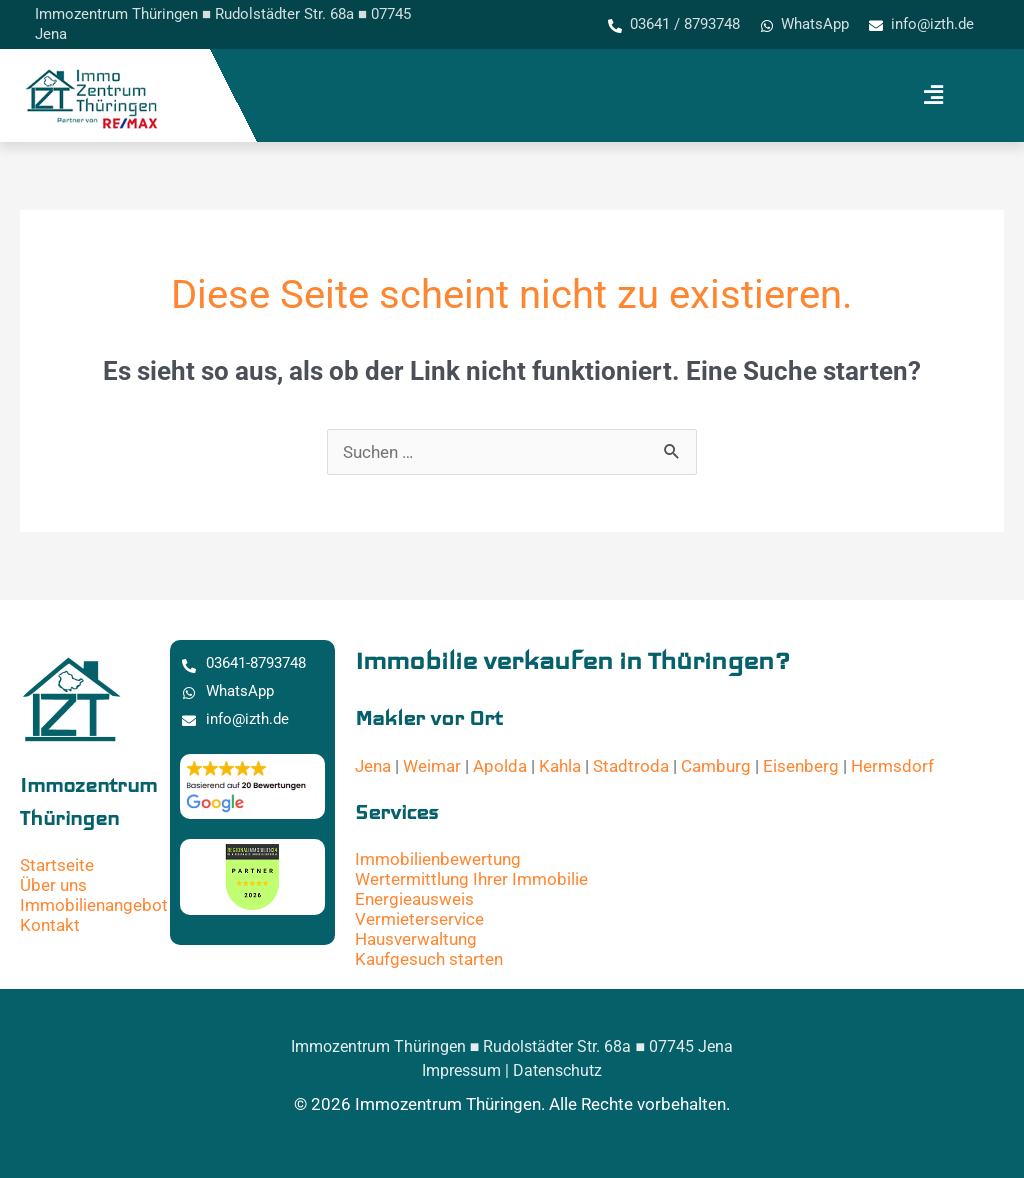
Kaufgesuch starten (429, 959)
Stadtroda (631, 766)
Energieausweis (414, 899)
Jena (373, 766)
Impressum (461, 1070)
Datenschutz (557, 1070)
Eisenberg (801, 766)
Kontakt (50, 925)
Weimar (432, 766)
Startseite (57, 865)
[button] (933, 95)
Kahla (560, 766)
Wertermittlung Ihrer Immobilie (471, 879)
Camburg (716, 766)
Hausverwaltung (416, 939)
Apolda (500, 766)
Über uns (53, 885)
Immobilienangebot (94, 905)
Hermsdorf (892, 766)
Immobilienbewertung (438, 859)
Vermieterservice (419, 919)
